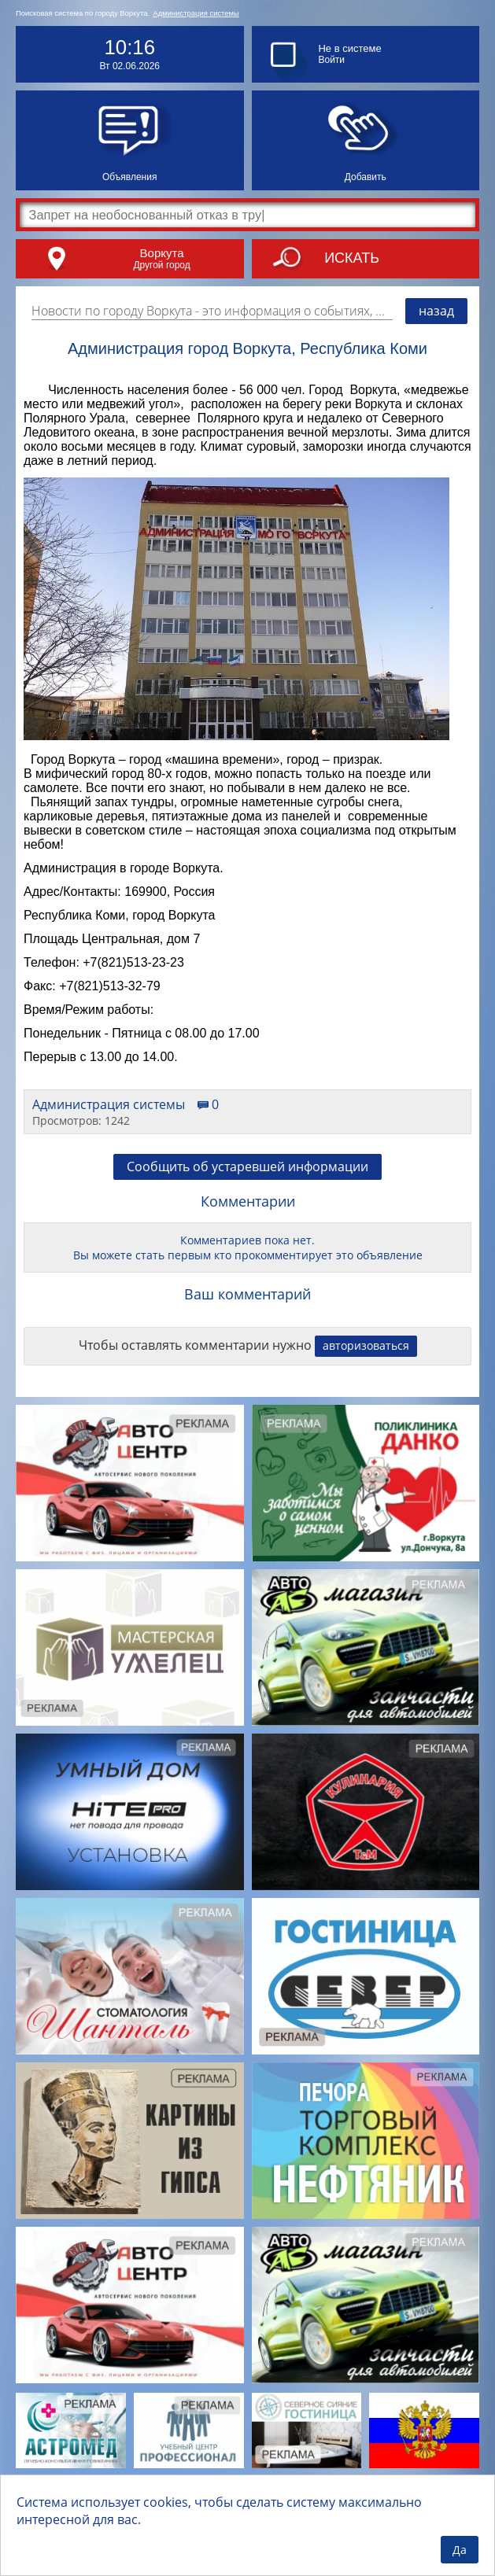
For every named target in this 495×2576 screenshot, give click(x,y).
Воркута (162, 253)
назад (436, 310)
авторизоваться (366, 1345)
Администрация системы (196, 13)
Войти (331, 59)
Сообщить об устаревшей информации (247, 1166)
